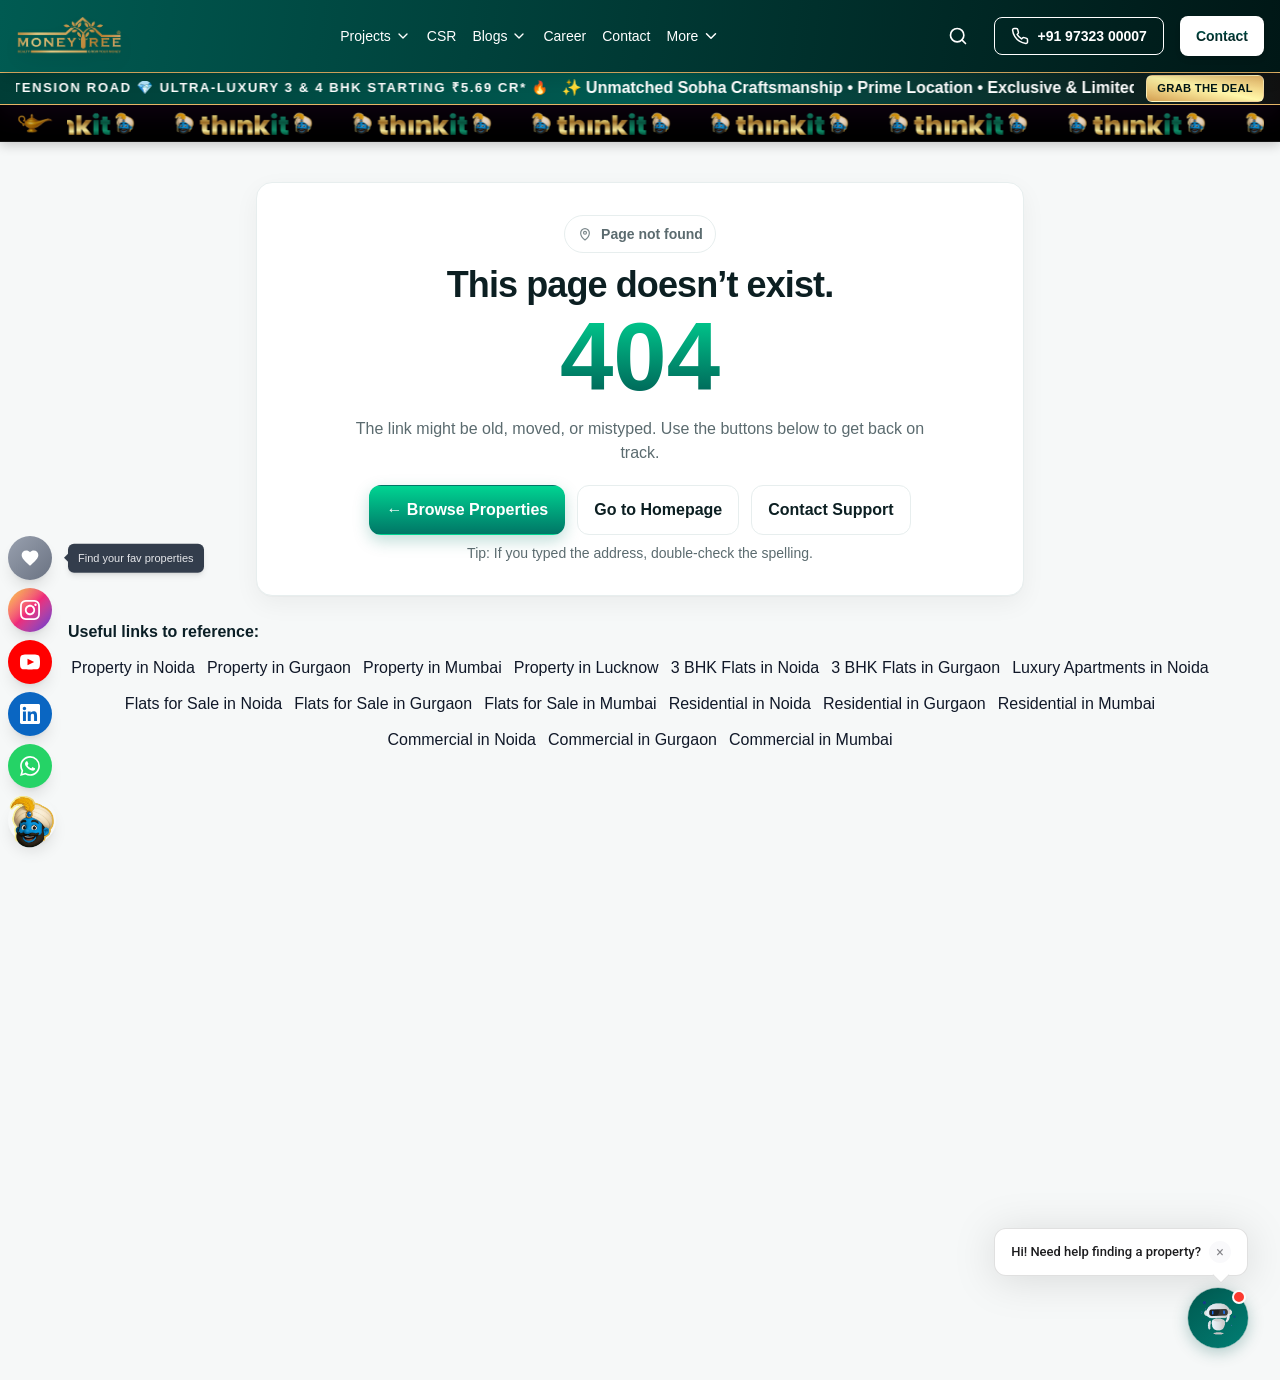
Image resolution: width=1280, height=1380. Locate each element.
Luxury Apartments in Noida (1110, 667)
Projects (375, 36)
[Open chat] (1218, 1318)
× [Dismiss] (1219, 1252)
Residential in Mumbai (1076, 703)
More (694, 36)
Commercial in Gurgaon (632, 739)
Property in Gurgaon (279, 667)
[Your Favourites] (30, 558)
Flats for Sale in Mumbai (570, 703)
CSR (442, 36)
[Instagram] (30, 610)
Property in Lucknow (586, 667)
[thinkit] (32, 820)
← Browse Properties (467, 509)
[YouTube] (30, 662)
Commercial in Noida (461, 739)
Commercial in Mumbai (811, 739)
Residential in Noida (740, 703)
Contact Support (830, 509)
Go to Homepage (658, 509)
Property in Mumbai (432, 667)
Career (564, 36)
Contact (626, 36)
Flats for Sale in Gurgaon (383, 703)
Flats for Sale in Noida (203, 703)
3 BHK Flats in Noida (745, 667)
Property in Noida (133, 667)
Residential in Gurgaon (904, 703)
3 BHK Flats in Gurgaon (915, 667)
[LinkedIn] (30, 714)
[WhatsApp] (30, 766)
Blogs (499, 36)
